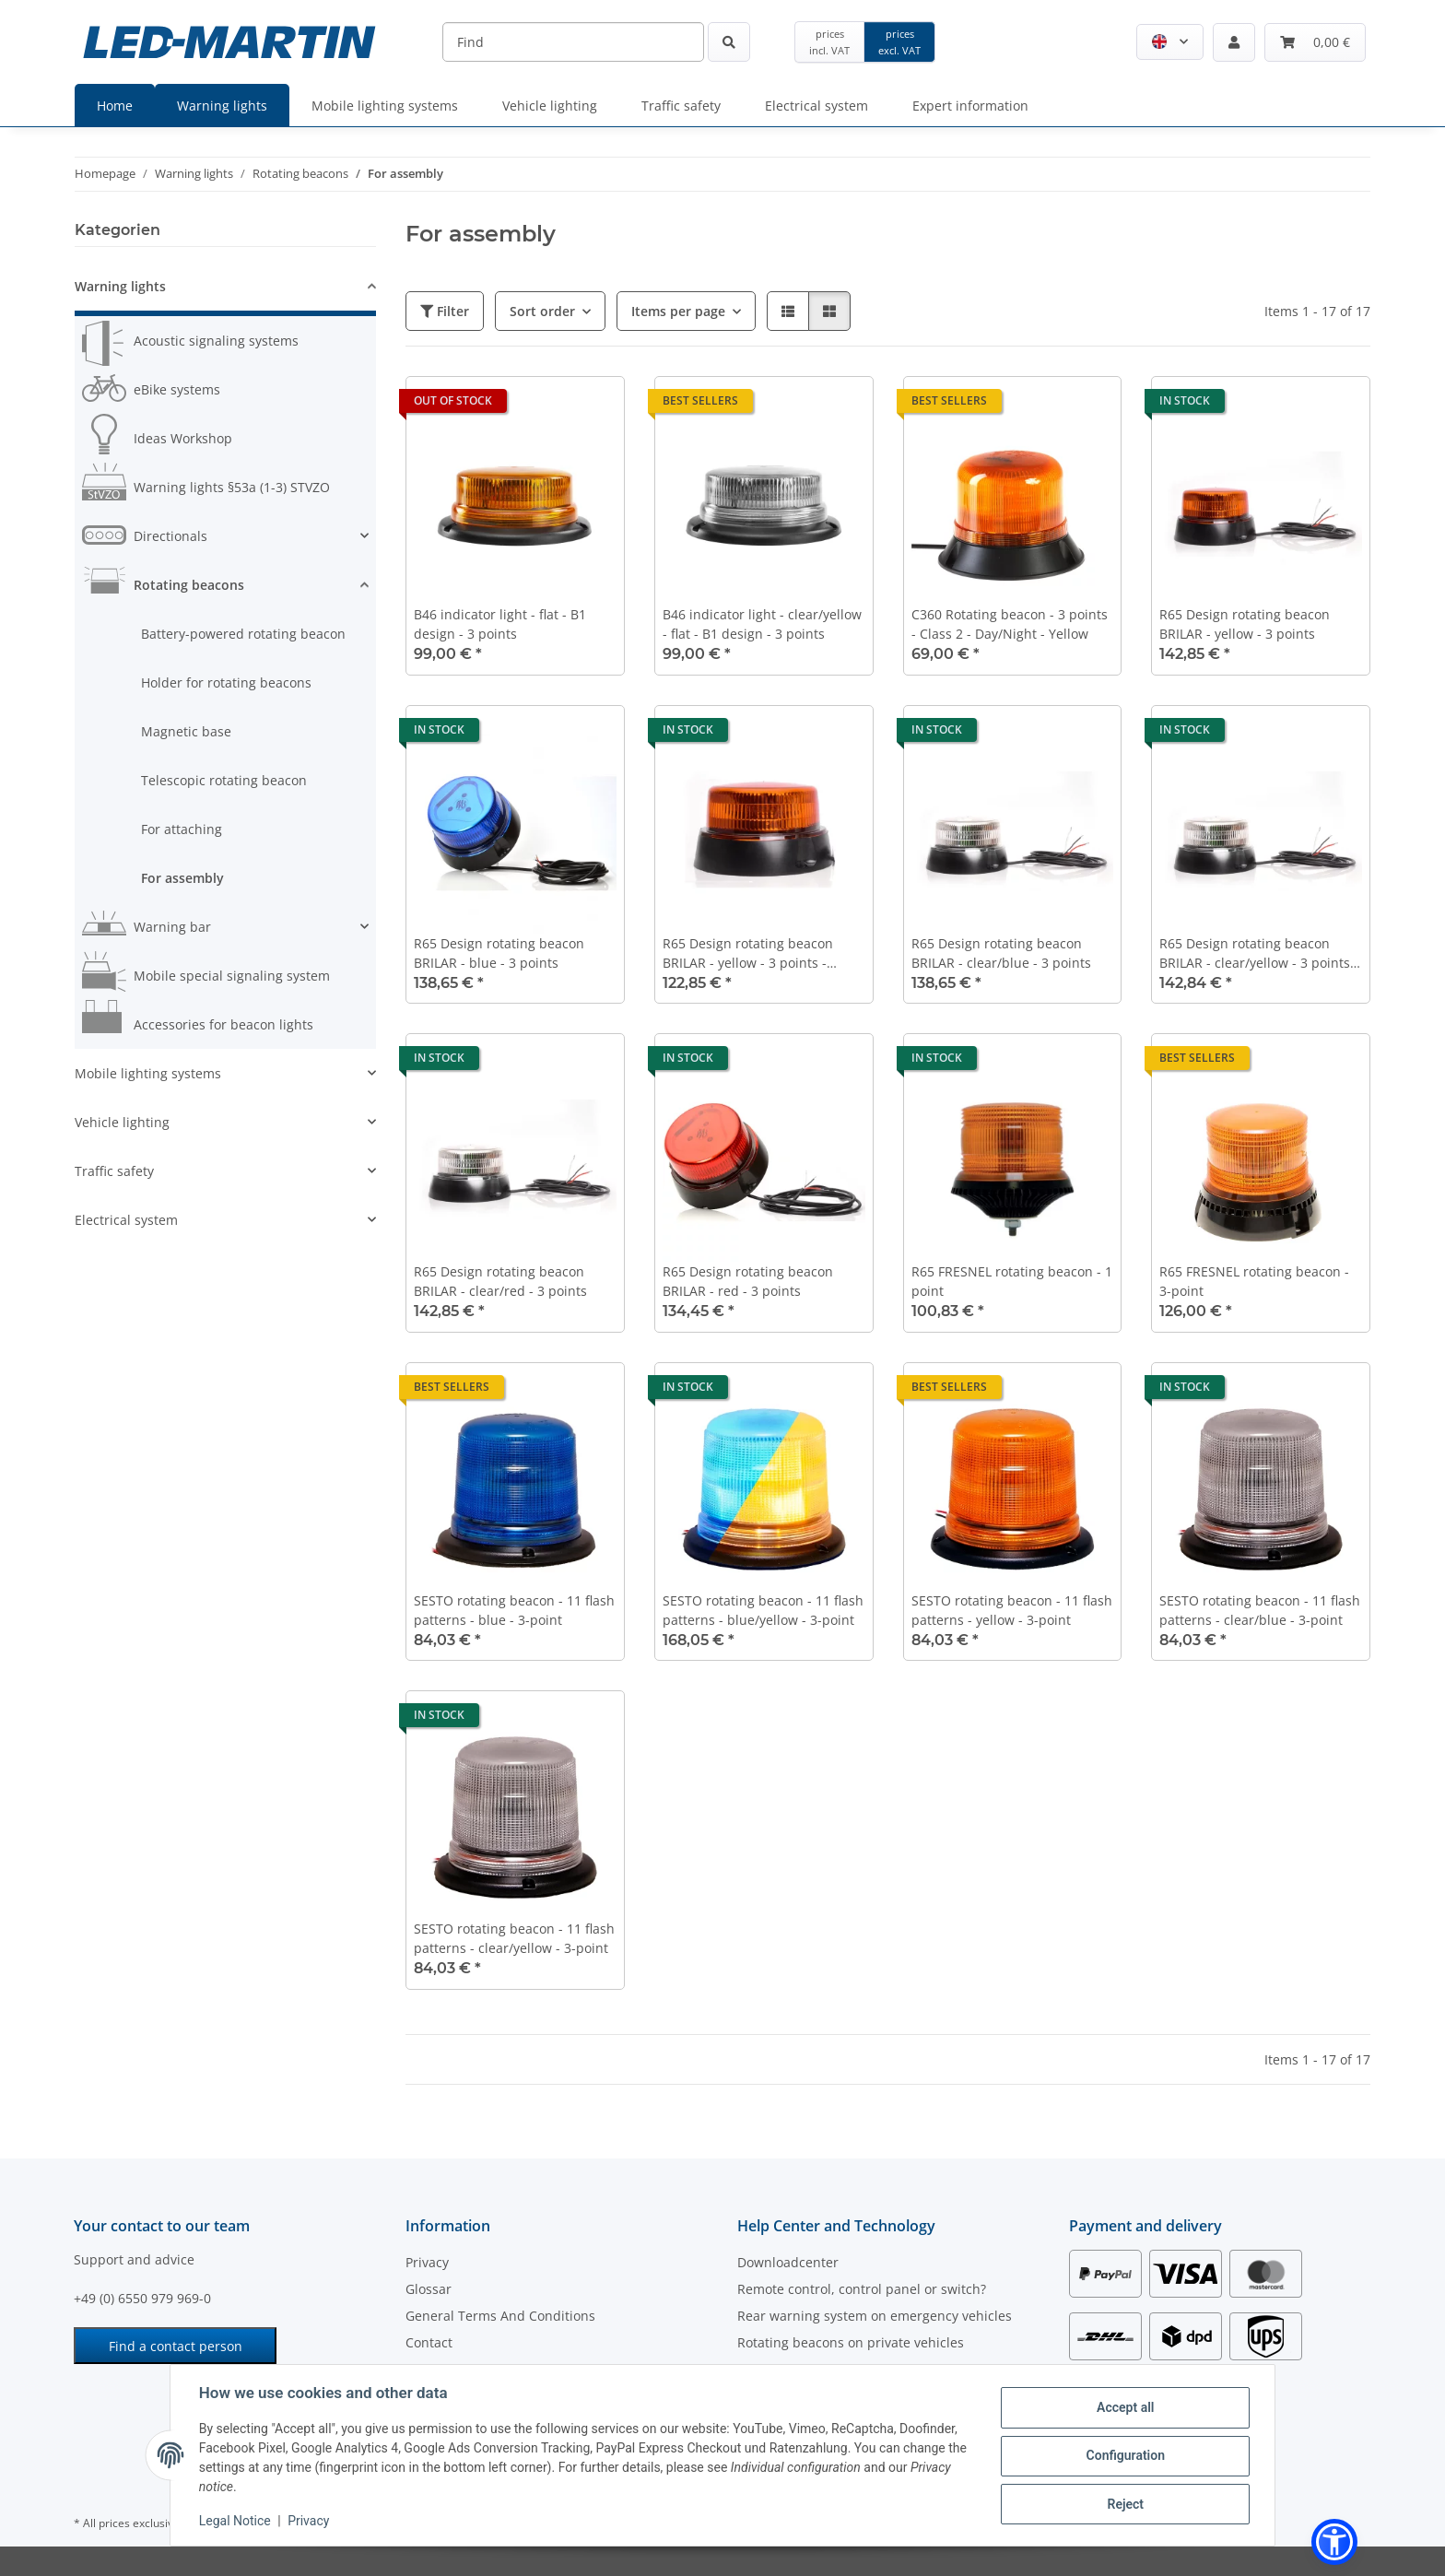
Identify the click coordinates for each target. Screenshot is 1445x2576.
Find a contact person (175, 2346)
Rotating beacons (189, 585)
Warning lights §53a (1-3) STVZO (232, 487)
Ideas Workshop (183, 438)
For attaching (181, 829)
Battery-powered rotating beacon (243, 633)
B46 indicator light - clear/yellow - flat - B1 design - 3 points (762, 624)
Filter (444, 311)
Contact (428, 2342)
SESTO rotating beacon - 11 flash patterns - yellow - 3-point (1011, 1610)
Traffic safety (114, 1171)
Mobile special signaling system (232, 975)
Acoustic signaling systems (216, 340)
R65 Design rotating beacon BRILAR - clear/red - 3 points (500, 1281)
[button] (1170, 42)
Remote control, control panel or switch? (861, 2289)
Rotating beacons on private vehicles (850, 2342)
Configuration (1124, 2455)
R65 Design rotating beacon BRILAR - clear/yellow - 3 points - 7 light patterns (1258, 953)
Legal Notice (236, 2520)
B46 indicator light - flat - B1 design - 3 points (500, 624)
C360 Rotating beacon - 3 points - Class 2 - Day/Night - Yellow (1009, 624)
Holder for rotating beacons (226, 682)
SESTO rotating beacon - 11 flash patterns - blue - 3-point (514, 1610)
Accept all (1124, 2407)
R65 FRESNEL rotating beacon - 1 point (1011, 1281)
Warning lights (120, 286)
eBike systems (177, 389)
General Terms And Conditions (500, 2315)
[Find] (573, 42)
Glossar (428, 2289)
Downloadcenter (788, 2262)
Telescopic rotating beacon (224, 780)
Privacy (309, 2520)
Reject (1124, 2503)
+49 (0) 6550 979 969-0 (142, 2298)
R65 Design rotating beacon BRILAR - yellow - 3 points (1244, 624)
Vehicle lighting (122, 1122)
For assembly (182, 878)
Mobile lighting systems (148, 1073)
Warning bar (172, 926)
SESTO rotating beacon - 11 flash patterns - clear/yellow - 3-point (514, 1938)
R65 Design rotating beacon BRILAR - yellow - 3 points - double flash (748, 953)
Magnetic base (186, 731)
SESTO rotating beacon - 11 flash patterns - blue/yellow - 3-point (763, 1610)
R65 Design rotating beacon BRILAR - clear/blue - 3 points (1001, 953)
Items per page (678, 311)
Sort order (542, 311)
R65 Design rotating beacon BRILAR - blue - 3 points (499, 953)
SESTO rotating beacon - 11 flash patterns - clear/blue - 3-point (1259, 1610)
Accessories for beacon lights (223, 1024)
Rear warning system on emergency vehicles (874, 2315)
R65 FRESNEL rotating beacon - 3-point (1254, 1281)
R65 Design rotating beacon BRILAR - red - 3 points (748, 1281)
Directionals (170, 536)
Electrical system (126, 1220)
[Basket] (1315, 42)
